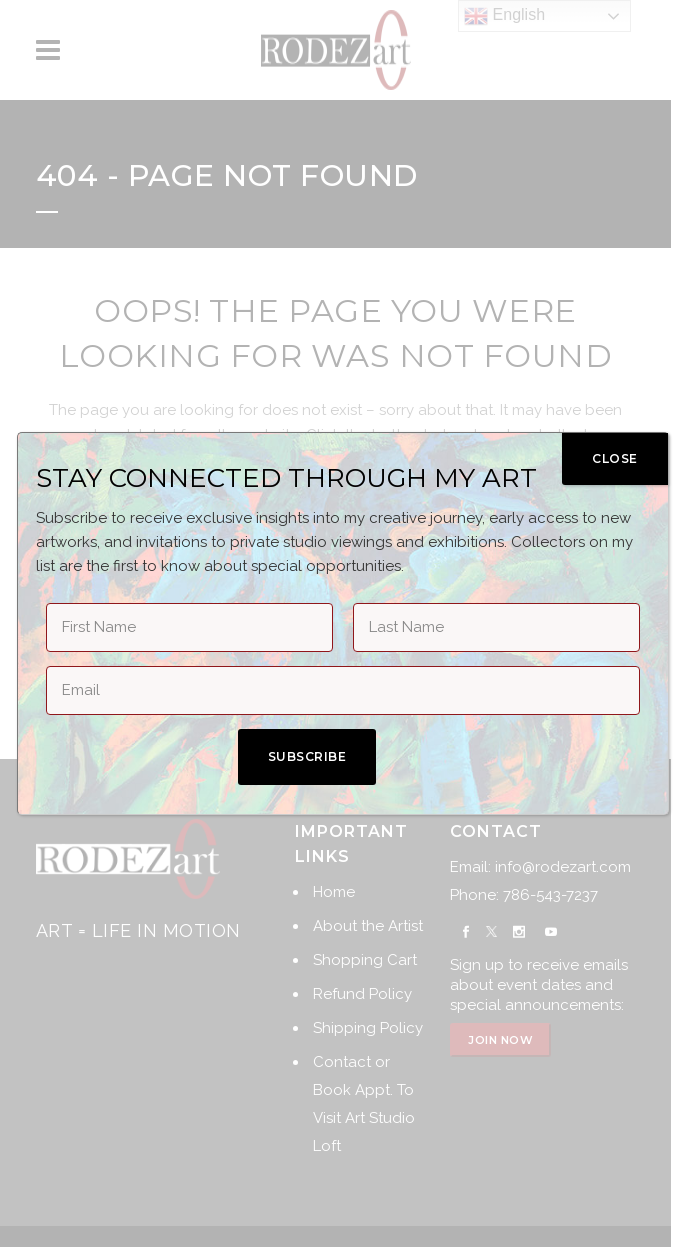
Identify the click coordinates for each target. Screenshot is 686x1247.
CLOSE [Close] (615, 458)
